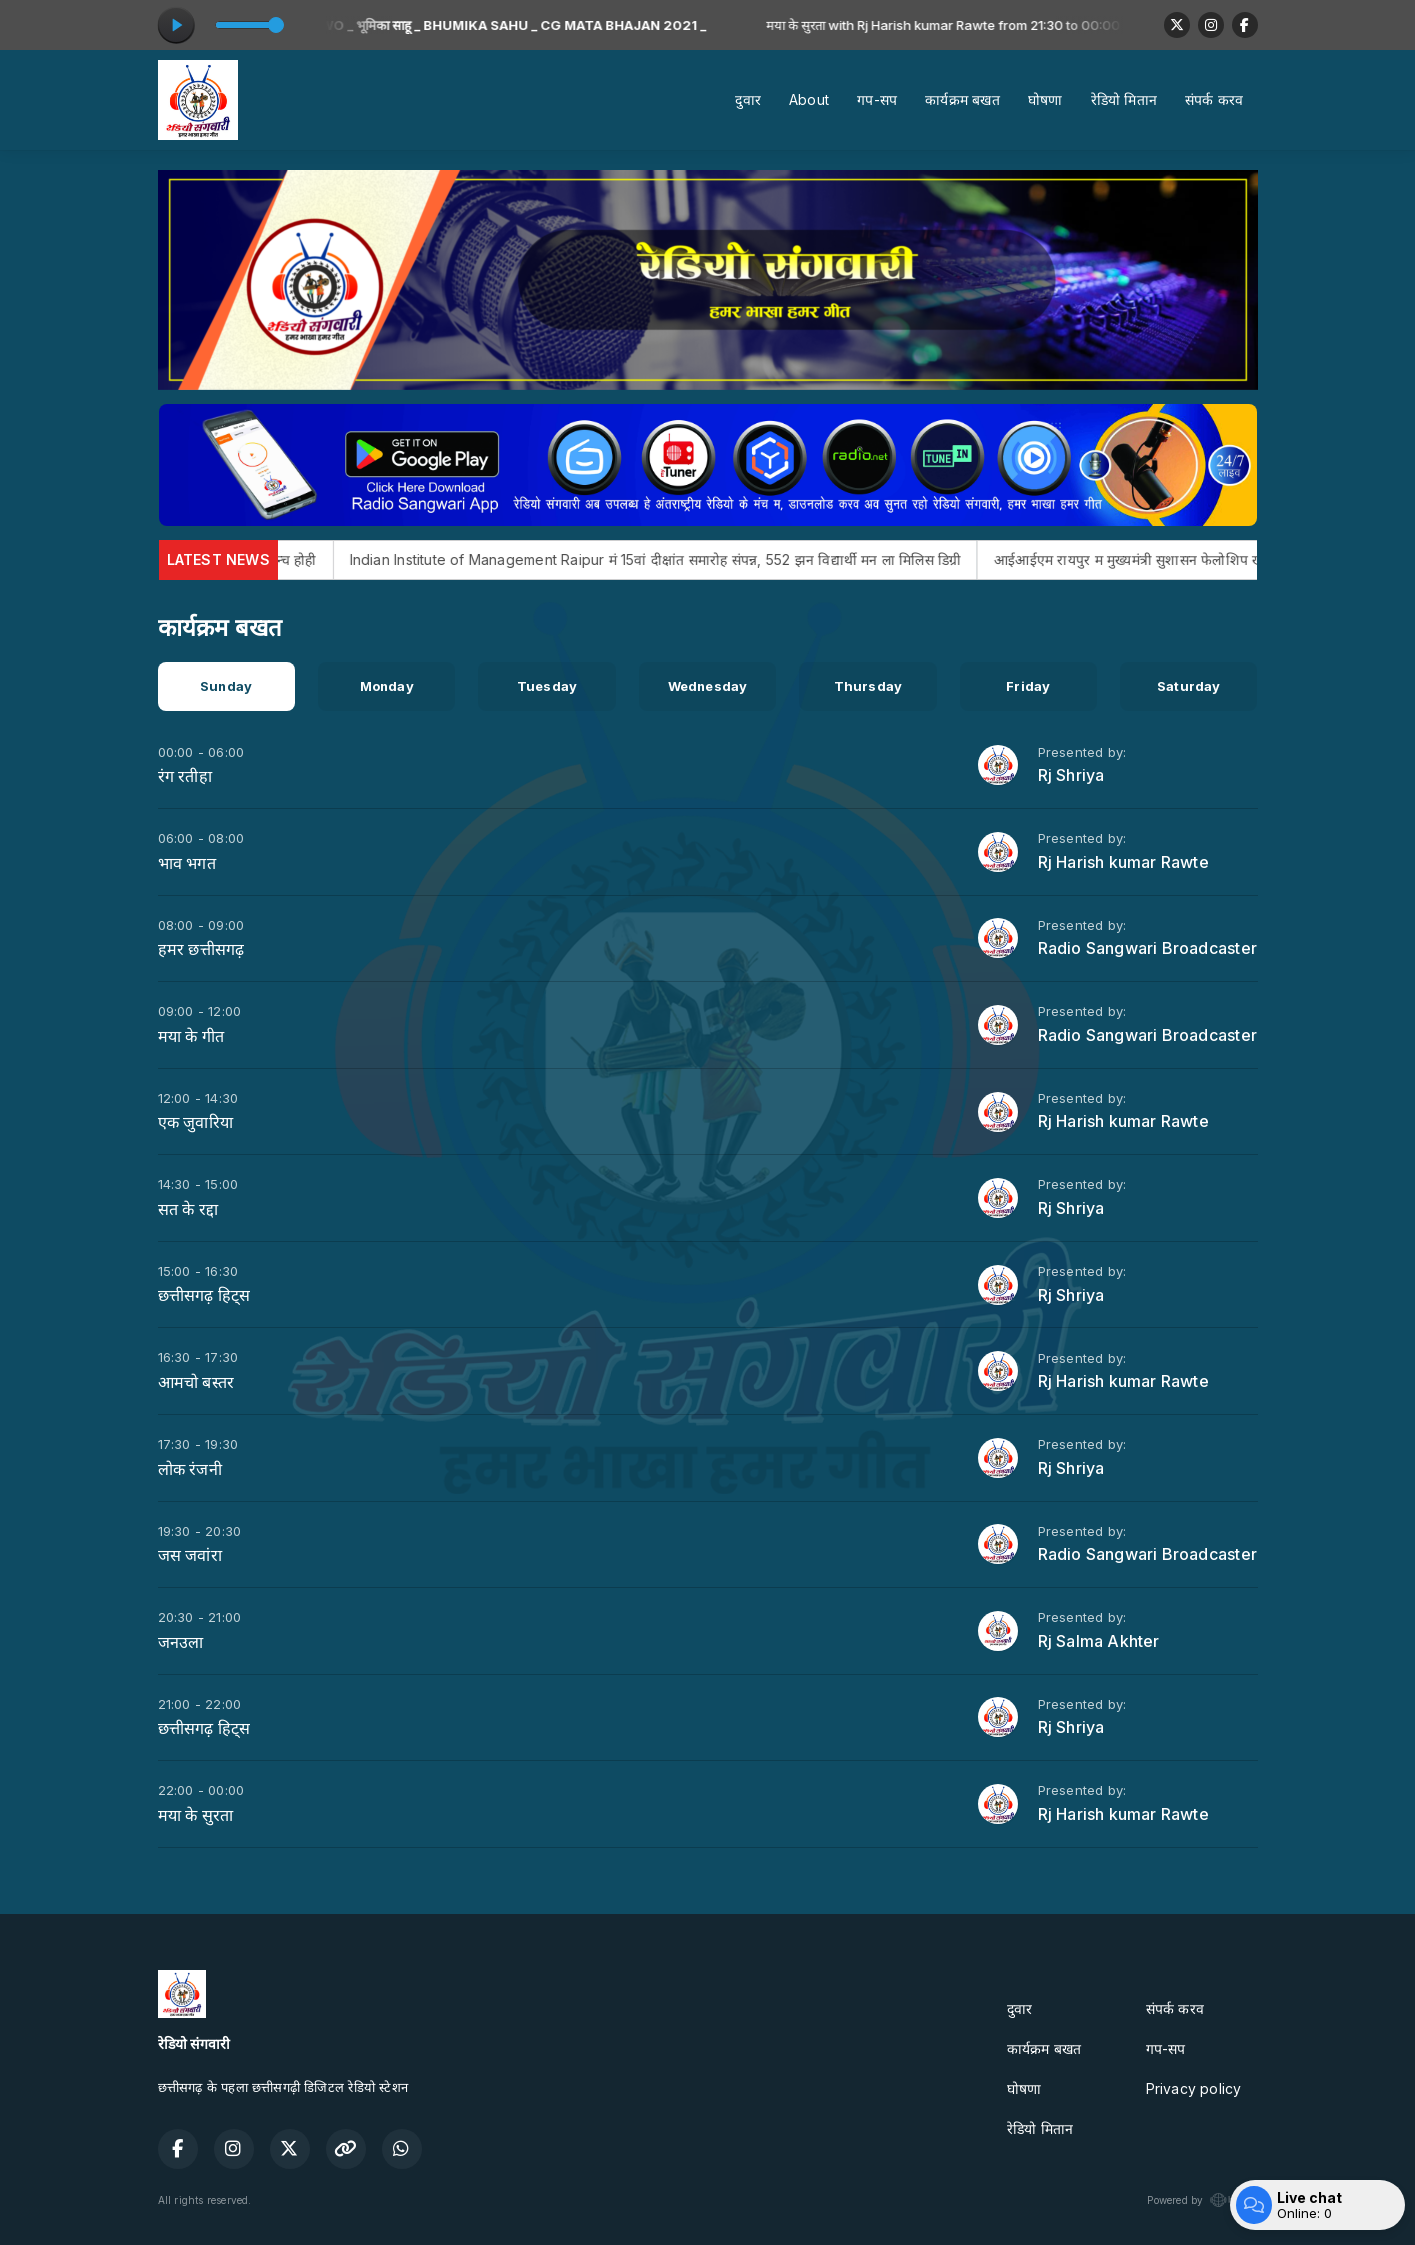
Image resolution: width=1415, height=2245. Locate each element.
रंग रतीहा (185, 776)
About (809, 99)
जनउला (181, 1642)
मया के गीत (191, 1036)
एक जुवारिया (195, 1122)
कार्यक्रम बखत (962, 99)
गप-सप (877, 99)
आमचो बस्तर (196, 1382)
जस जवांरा (190, 1555)
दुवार (748, 99)
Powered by (1202, 2200)
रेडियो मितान (1124, 99)
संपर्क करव (1214, 99)
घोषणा (1045, 99)
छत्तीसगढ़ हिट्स (204, 1295)
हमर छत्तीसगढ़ (201, 949)
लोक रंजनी (190, 1469)
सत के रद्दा (188, 1209)
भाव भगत (187, 863)
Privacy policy (1194, 2088)
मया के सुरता (196, 1815)
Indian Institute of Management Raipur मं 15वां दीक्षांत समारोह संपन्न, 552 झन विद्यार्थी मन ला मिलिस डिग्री (693, 559)
